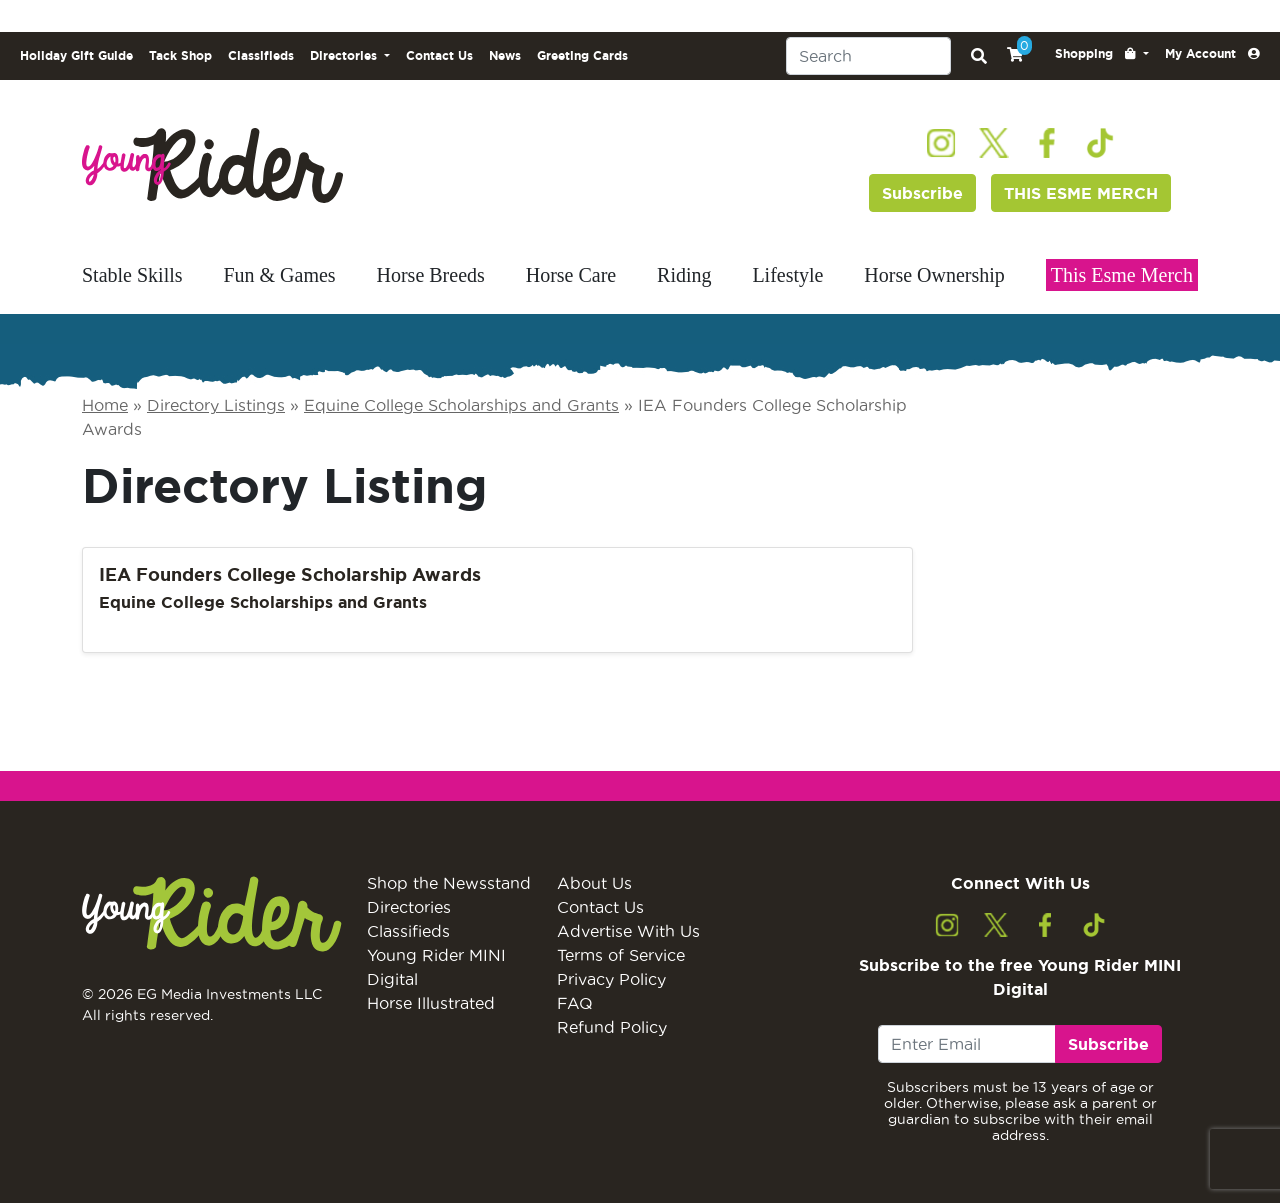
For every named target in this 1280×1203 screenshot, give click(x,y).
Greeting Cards (582, 55)
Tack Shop (180, 55)
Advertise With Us (628, 931)
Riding (684, 275)
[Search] (868, 56)
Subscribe (922, 193)
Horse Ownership (934, 275)
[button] (1102, 54)
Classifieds (261, 55)
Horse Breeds (431, 275)
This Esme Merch (1122, 275)
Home (105, 405)
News (505, 55)
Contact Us (439, 55)
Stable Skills (132, 275)
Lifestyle (787, 275)
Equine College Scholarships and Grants (461, 405)
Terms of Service (621, 955)
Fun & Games (279, 275)
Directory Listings (216, 405)
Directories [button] (345, 55)
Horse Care (571, 275)
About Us (594, 883)
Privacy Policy (611, 979)
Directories (409, 907)
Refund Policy (612, 1027)
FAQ (575, 1003)
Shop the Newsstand (449, 883)
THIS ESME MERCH (1081, 193)
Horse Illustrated (431, 1003)
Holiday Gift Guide (76, 55)
